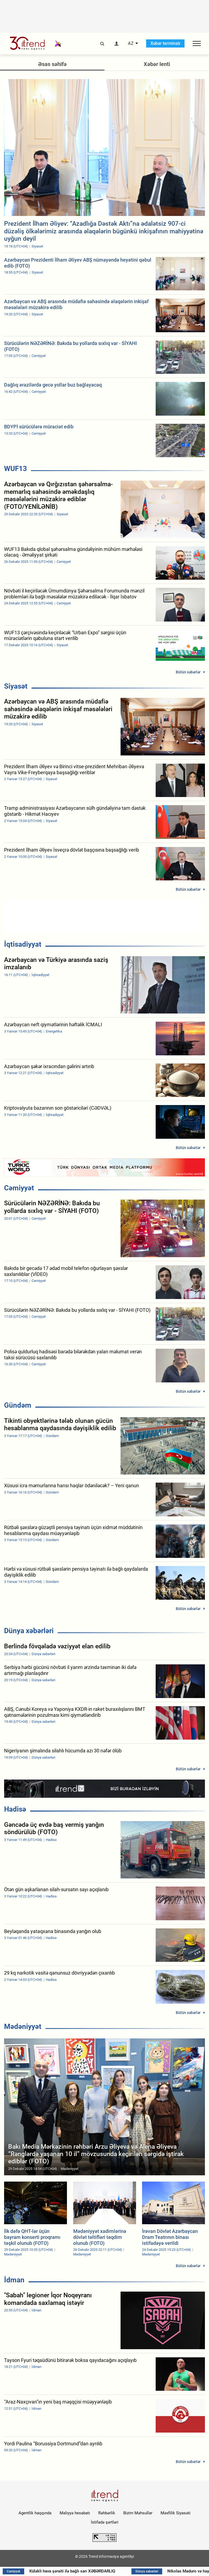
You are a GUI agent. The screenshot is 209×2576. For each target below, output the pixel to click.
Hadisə (15, 1809)
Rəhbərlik (106, 2513)
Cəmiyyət (19, 1188)
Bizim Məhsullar (137, 2513)
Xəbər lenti (157, 64)
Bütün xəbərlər (188, 672)
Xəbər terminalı (165, 43)
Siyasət (15, 686)
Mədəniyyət (22, 2026)
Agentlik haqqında (35, 2513)
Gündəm (17, 1405)
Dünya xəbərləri (29, 1631)
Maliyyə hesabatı (75, 2513)
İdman (14, 2280)
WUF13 (15, 469)
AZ (131, 43)
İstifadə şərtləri (104, 2522)
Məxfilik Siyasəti (175, 2513)
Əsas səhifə (52, 64)
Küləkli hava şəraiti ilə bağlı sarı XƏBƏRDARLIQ (75, 2571)
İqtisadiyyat (22, 944)
